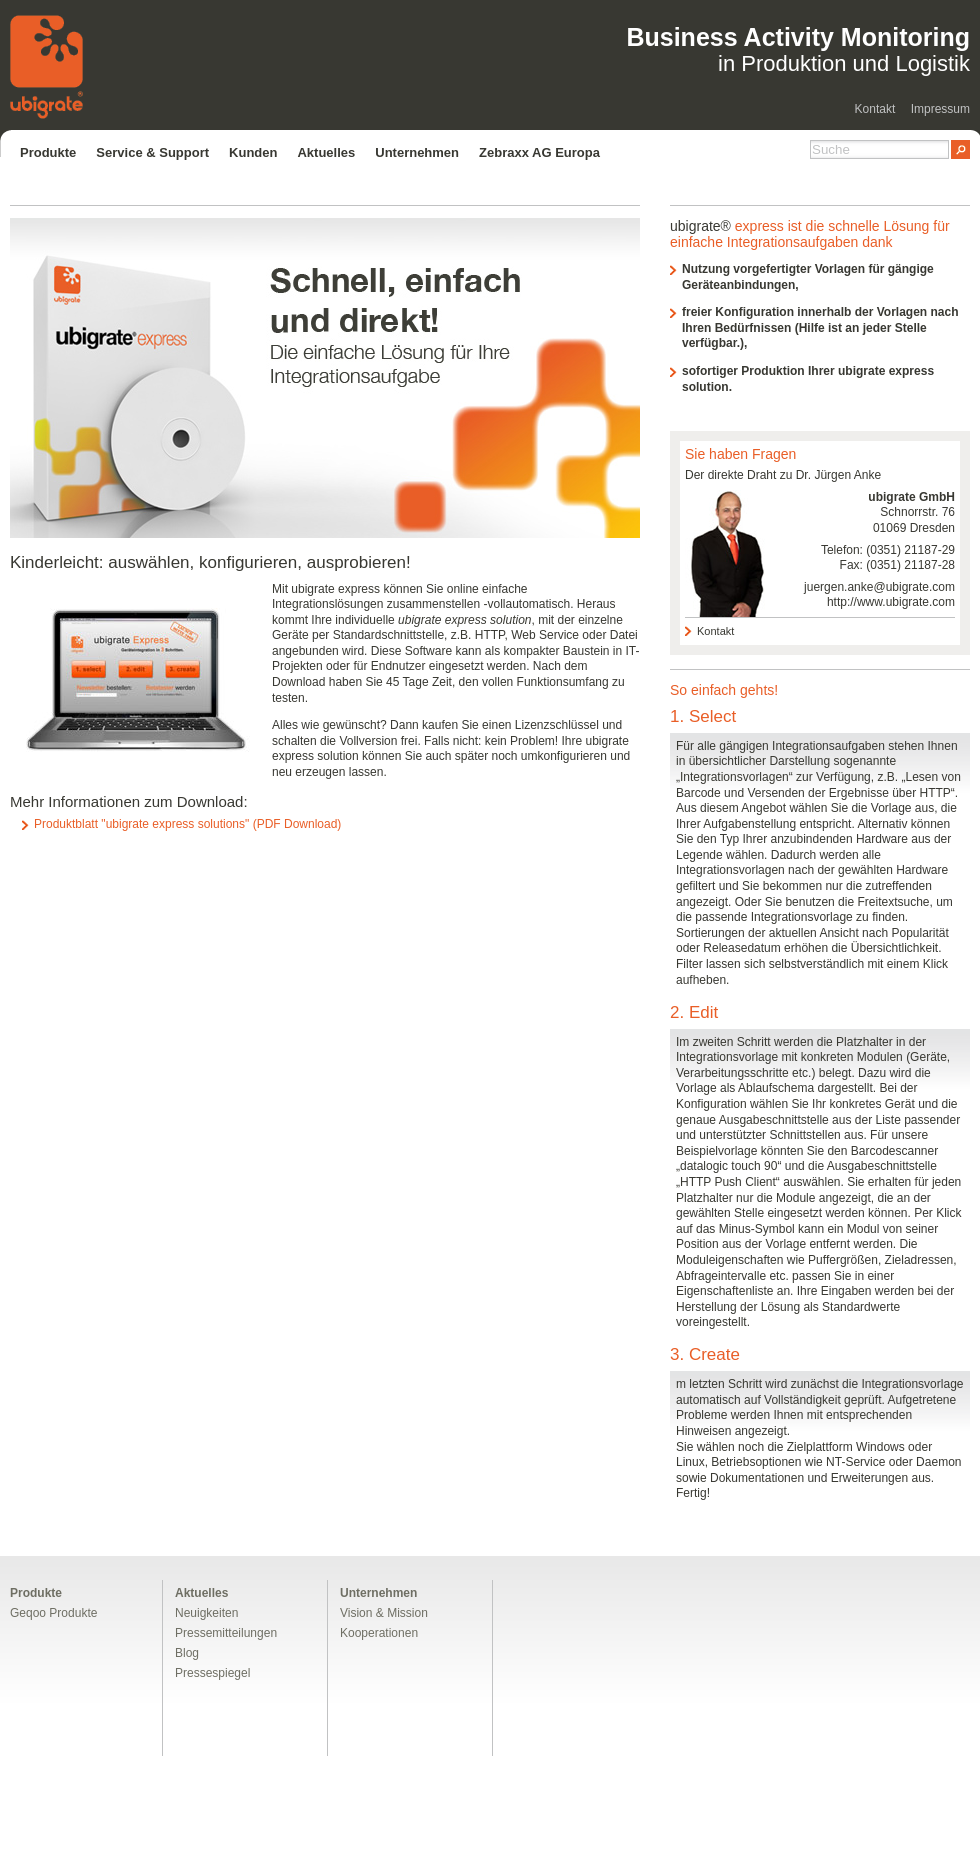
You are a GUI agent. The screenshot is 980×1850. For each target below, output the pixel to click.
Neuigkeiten (206, 1613)
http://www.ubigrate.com (891, 602)
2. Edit (694, 1012)
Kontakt (875, 109)
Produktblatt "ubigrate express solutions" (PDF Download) (187, 824)
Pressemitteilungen (226, 1633)
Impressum (940, 109)
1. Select (703, 716)
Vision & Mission (384, 1613)
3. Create (705, 1354)
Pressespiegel (212, 1673)
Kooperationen (379, 1633)
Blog (187, 1653)
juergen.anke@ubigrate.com (879, 587)
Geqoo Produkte (53, 1613)
